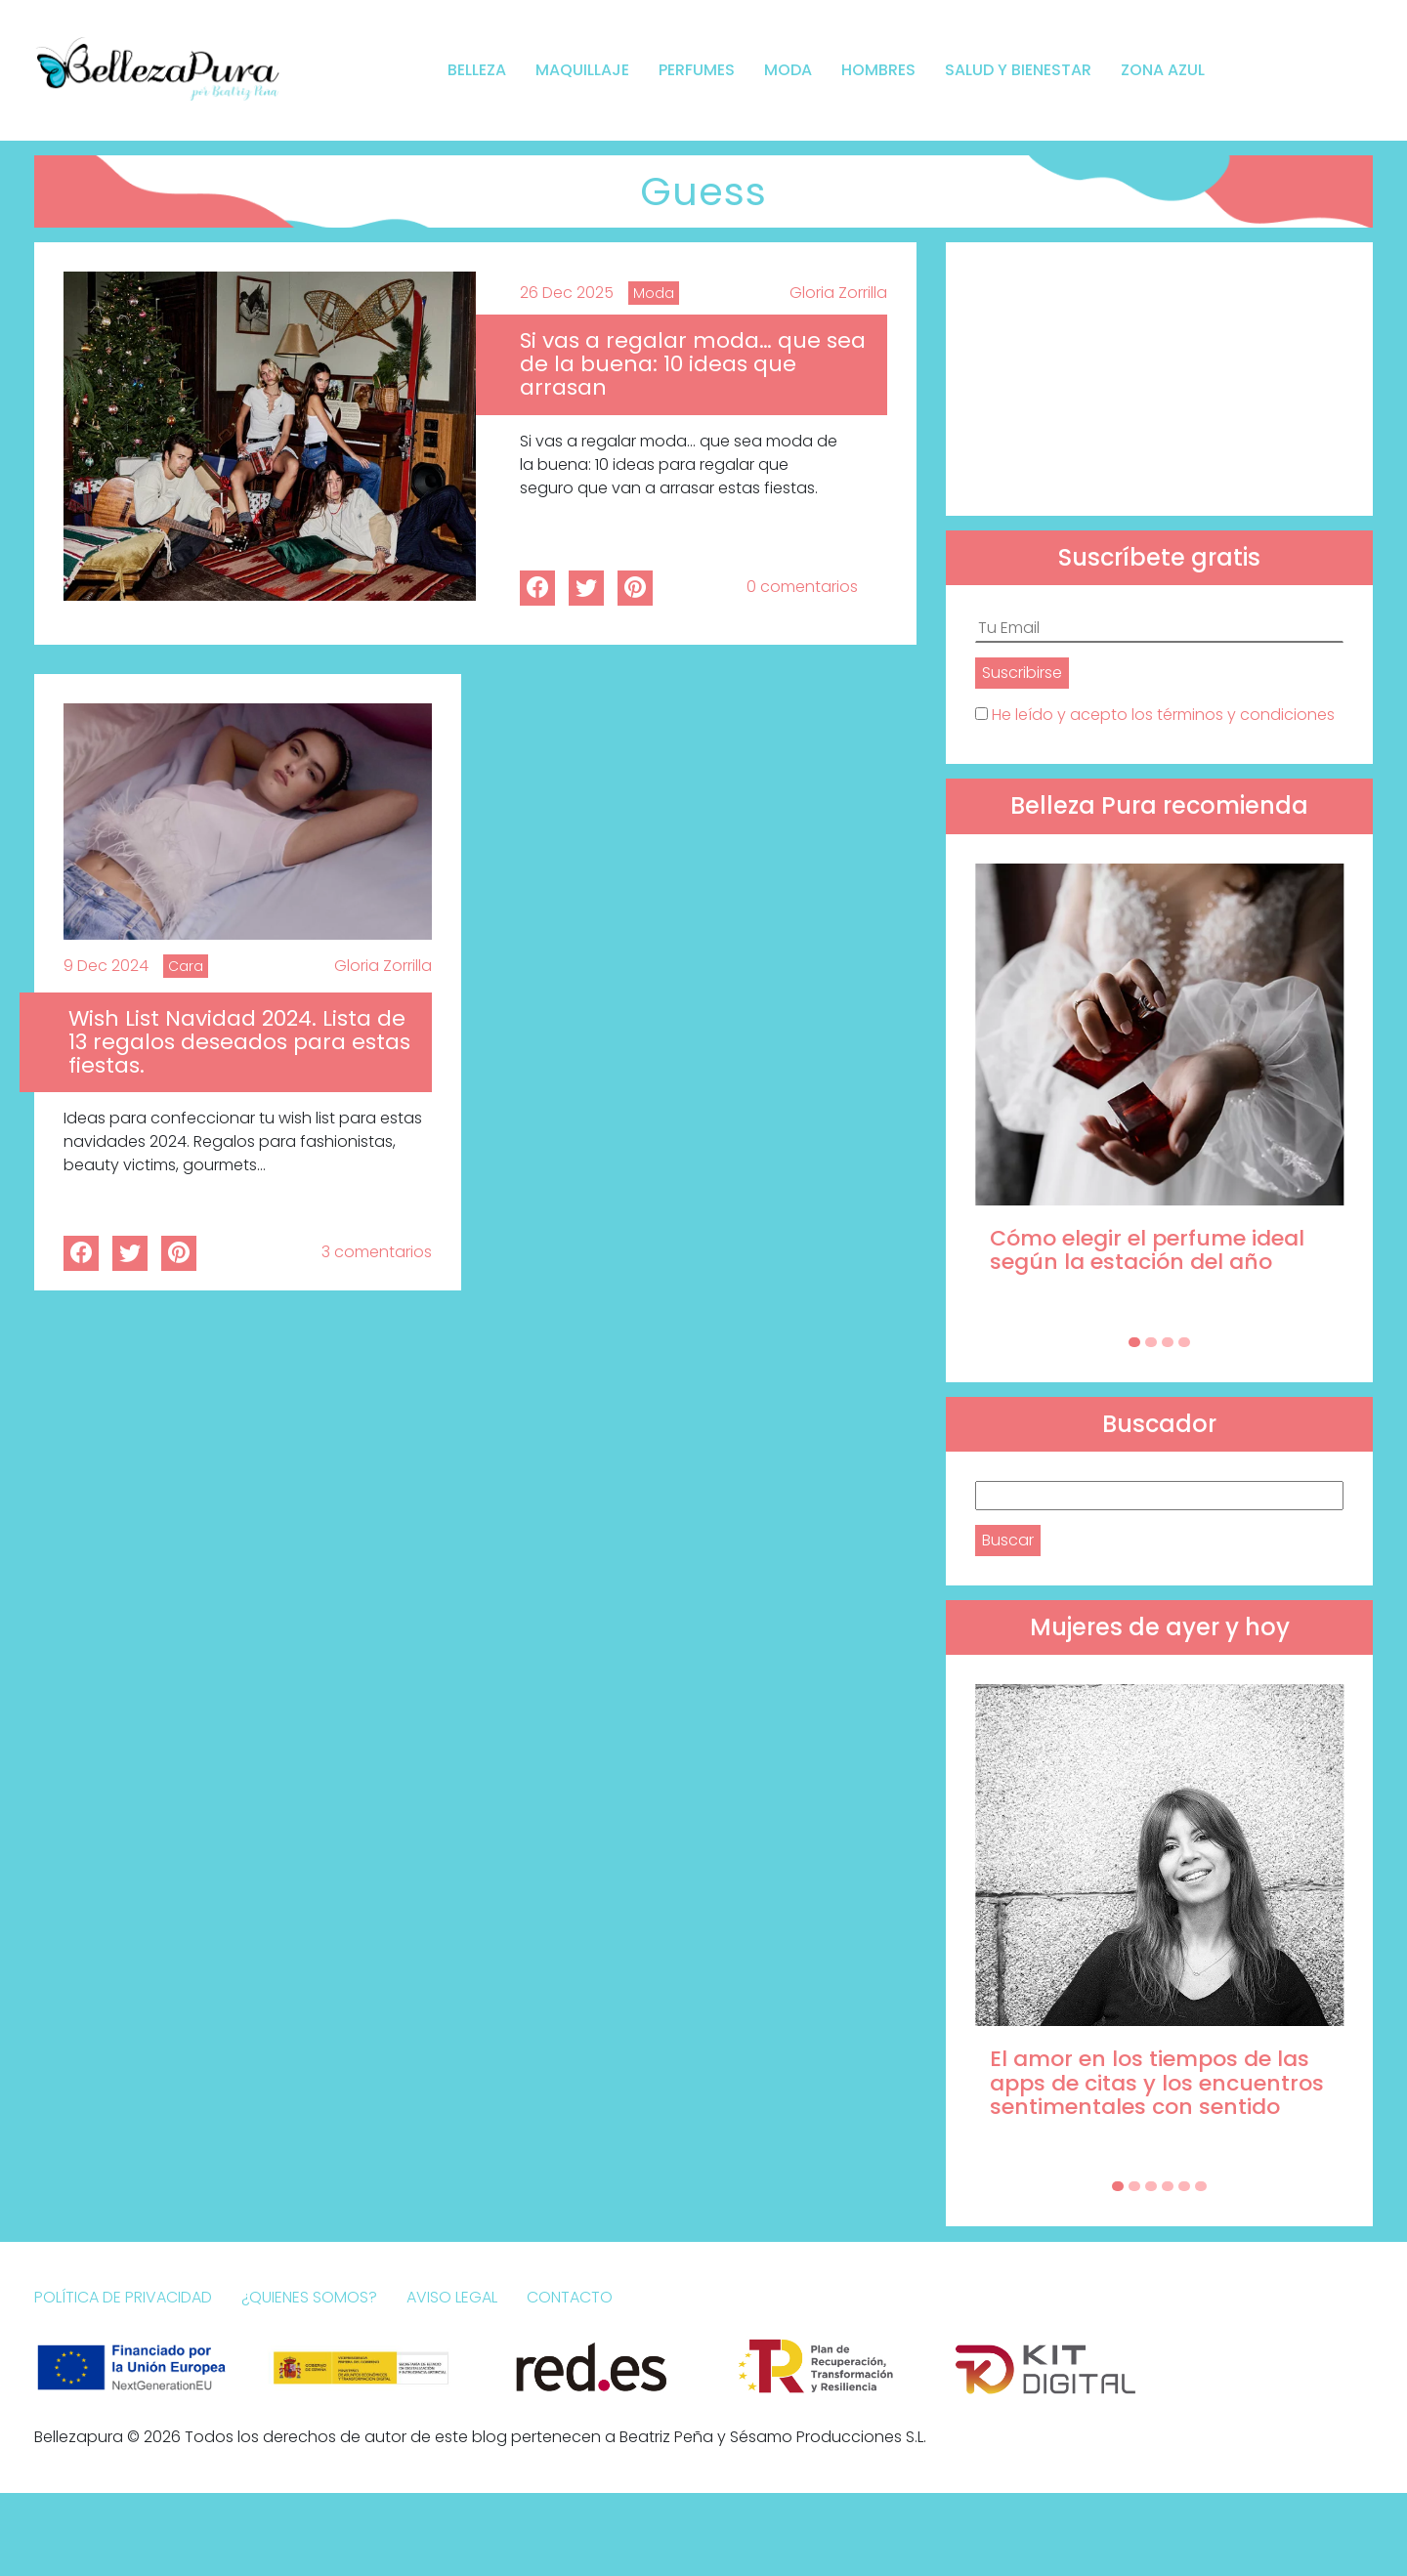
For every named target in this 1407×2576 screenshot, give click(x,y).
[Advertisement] (1159, 379)
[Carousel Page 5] (1184, 2186)
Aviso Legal (451, 2297)
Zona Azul (1163, 70)
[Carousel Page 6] (1201, 2186)
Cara (185, 966)
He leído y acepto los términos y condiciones (1163, 714)
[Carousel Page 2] (1151, 1342)
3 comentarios (376, 1252)
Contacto (570, 2297)
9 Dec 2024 (106, 965)
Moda (788, 70)
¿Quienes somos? (309, 2297)
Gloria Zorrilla (838, 292)
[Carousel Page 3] (1167, 1342)
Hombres (878, 70)
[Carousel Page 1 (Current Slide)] (1134, 1342)
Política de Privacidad (123, 2297)
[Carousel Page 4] (1184, 1342)
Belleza (477, 70)
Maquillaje (582, 70)
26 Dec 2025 (567, 292)
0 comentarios (802, 586)
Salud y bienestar (1018, 70)
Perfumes (697, 70)
